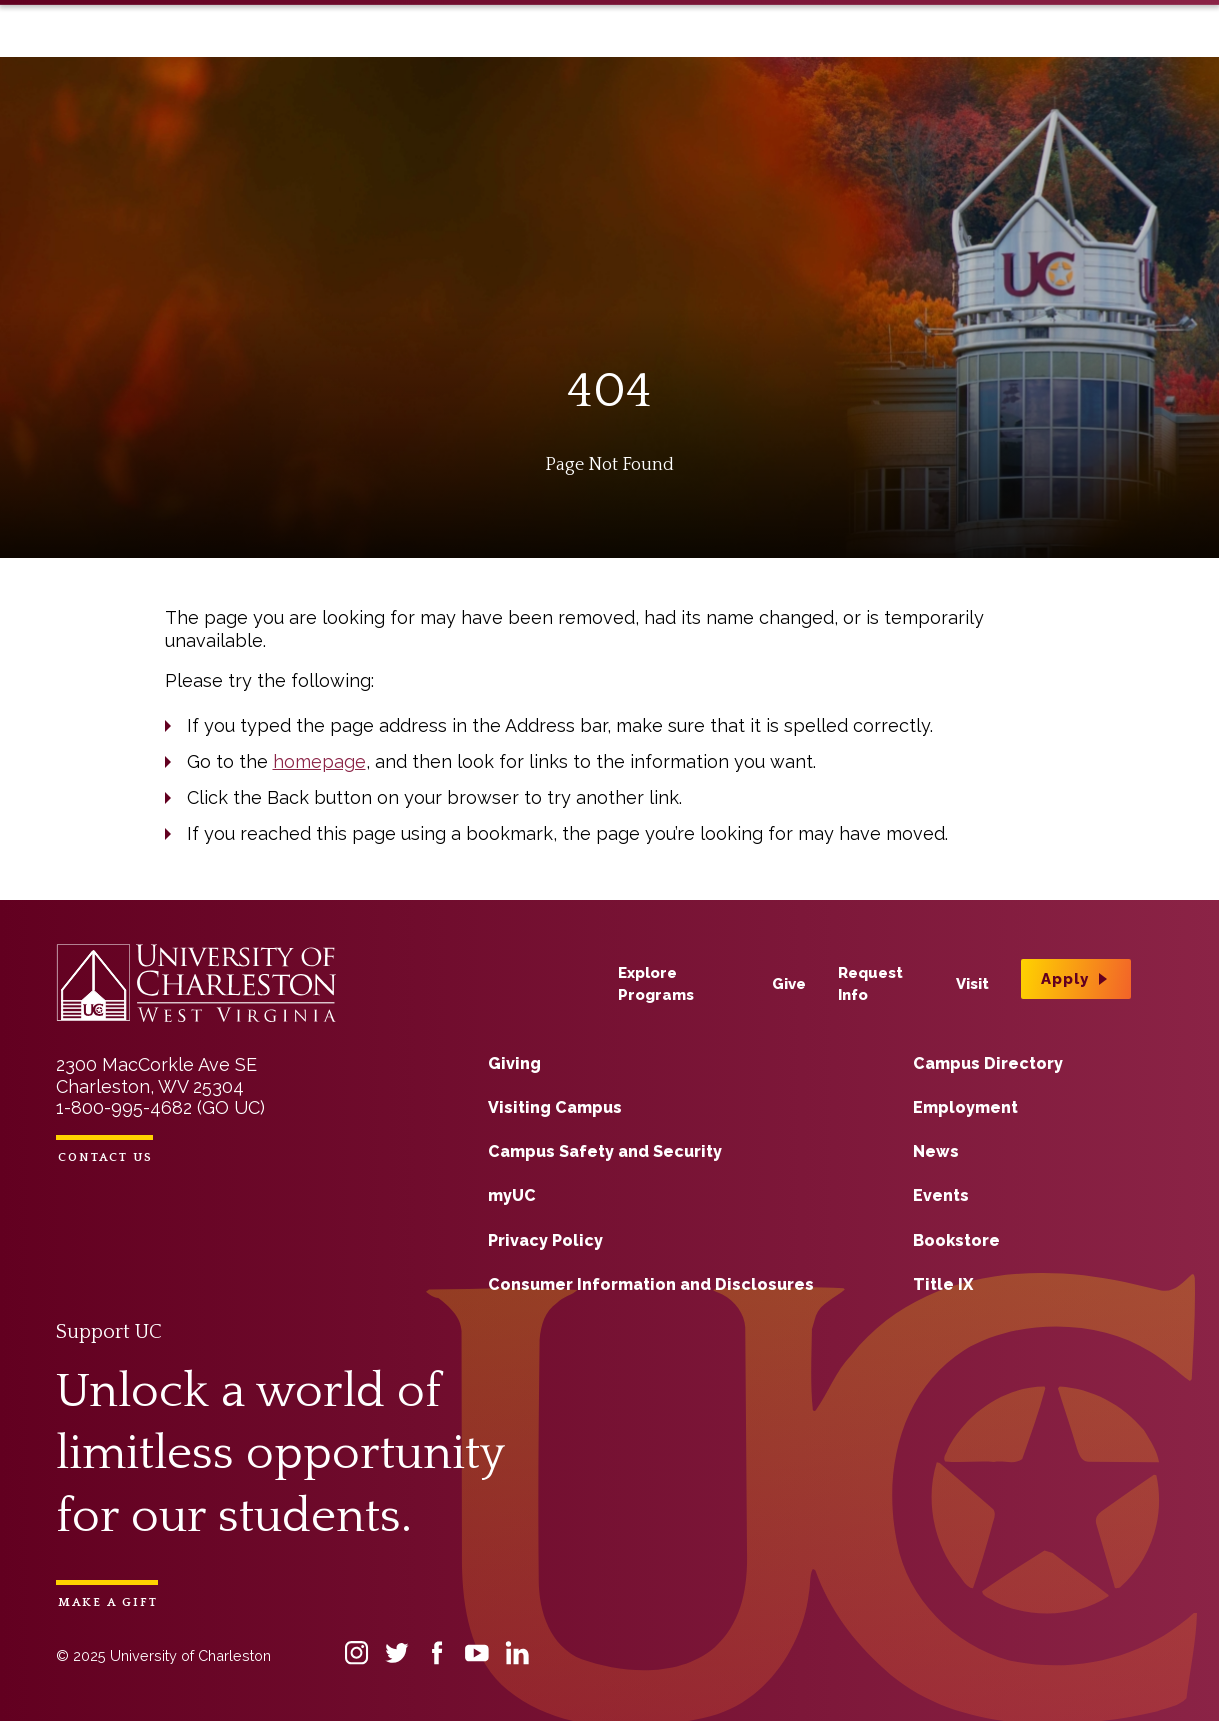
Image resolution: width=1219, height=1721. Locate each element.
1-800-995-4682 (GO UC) (160, 1107)
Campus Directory (988, 1063)
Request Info (885, 48)
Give (804, 48)
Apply (1036, 44)
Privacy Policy (545, 1240)
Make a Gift (108, 1602)
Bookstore (956, 1240)
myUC (512, 1195)
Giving (514, 1063)
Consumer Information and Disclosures (651, 1284)
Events (941, 1195)
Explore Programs (702, 48)
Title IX (943, 1284)
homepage (319, 761)
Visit (965, 48)
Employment (965, 1107)
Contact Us (105, 1157)
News (936, 1151)
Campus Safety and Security (605, 1151)
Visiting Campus (555, 1107)
